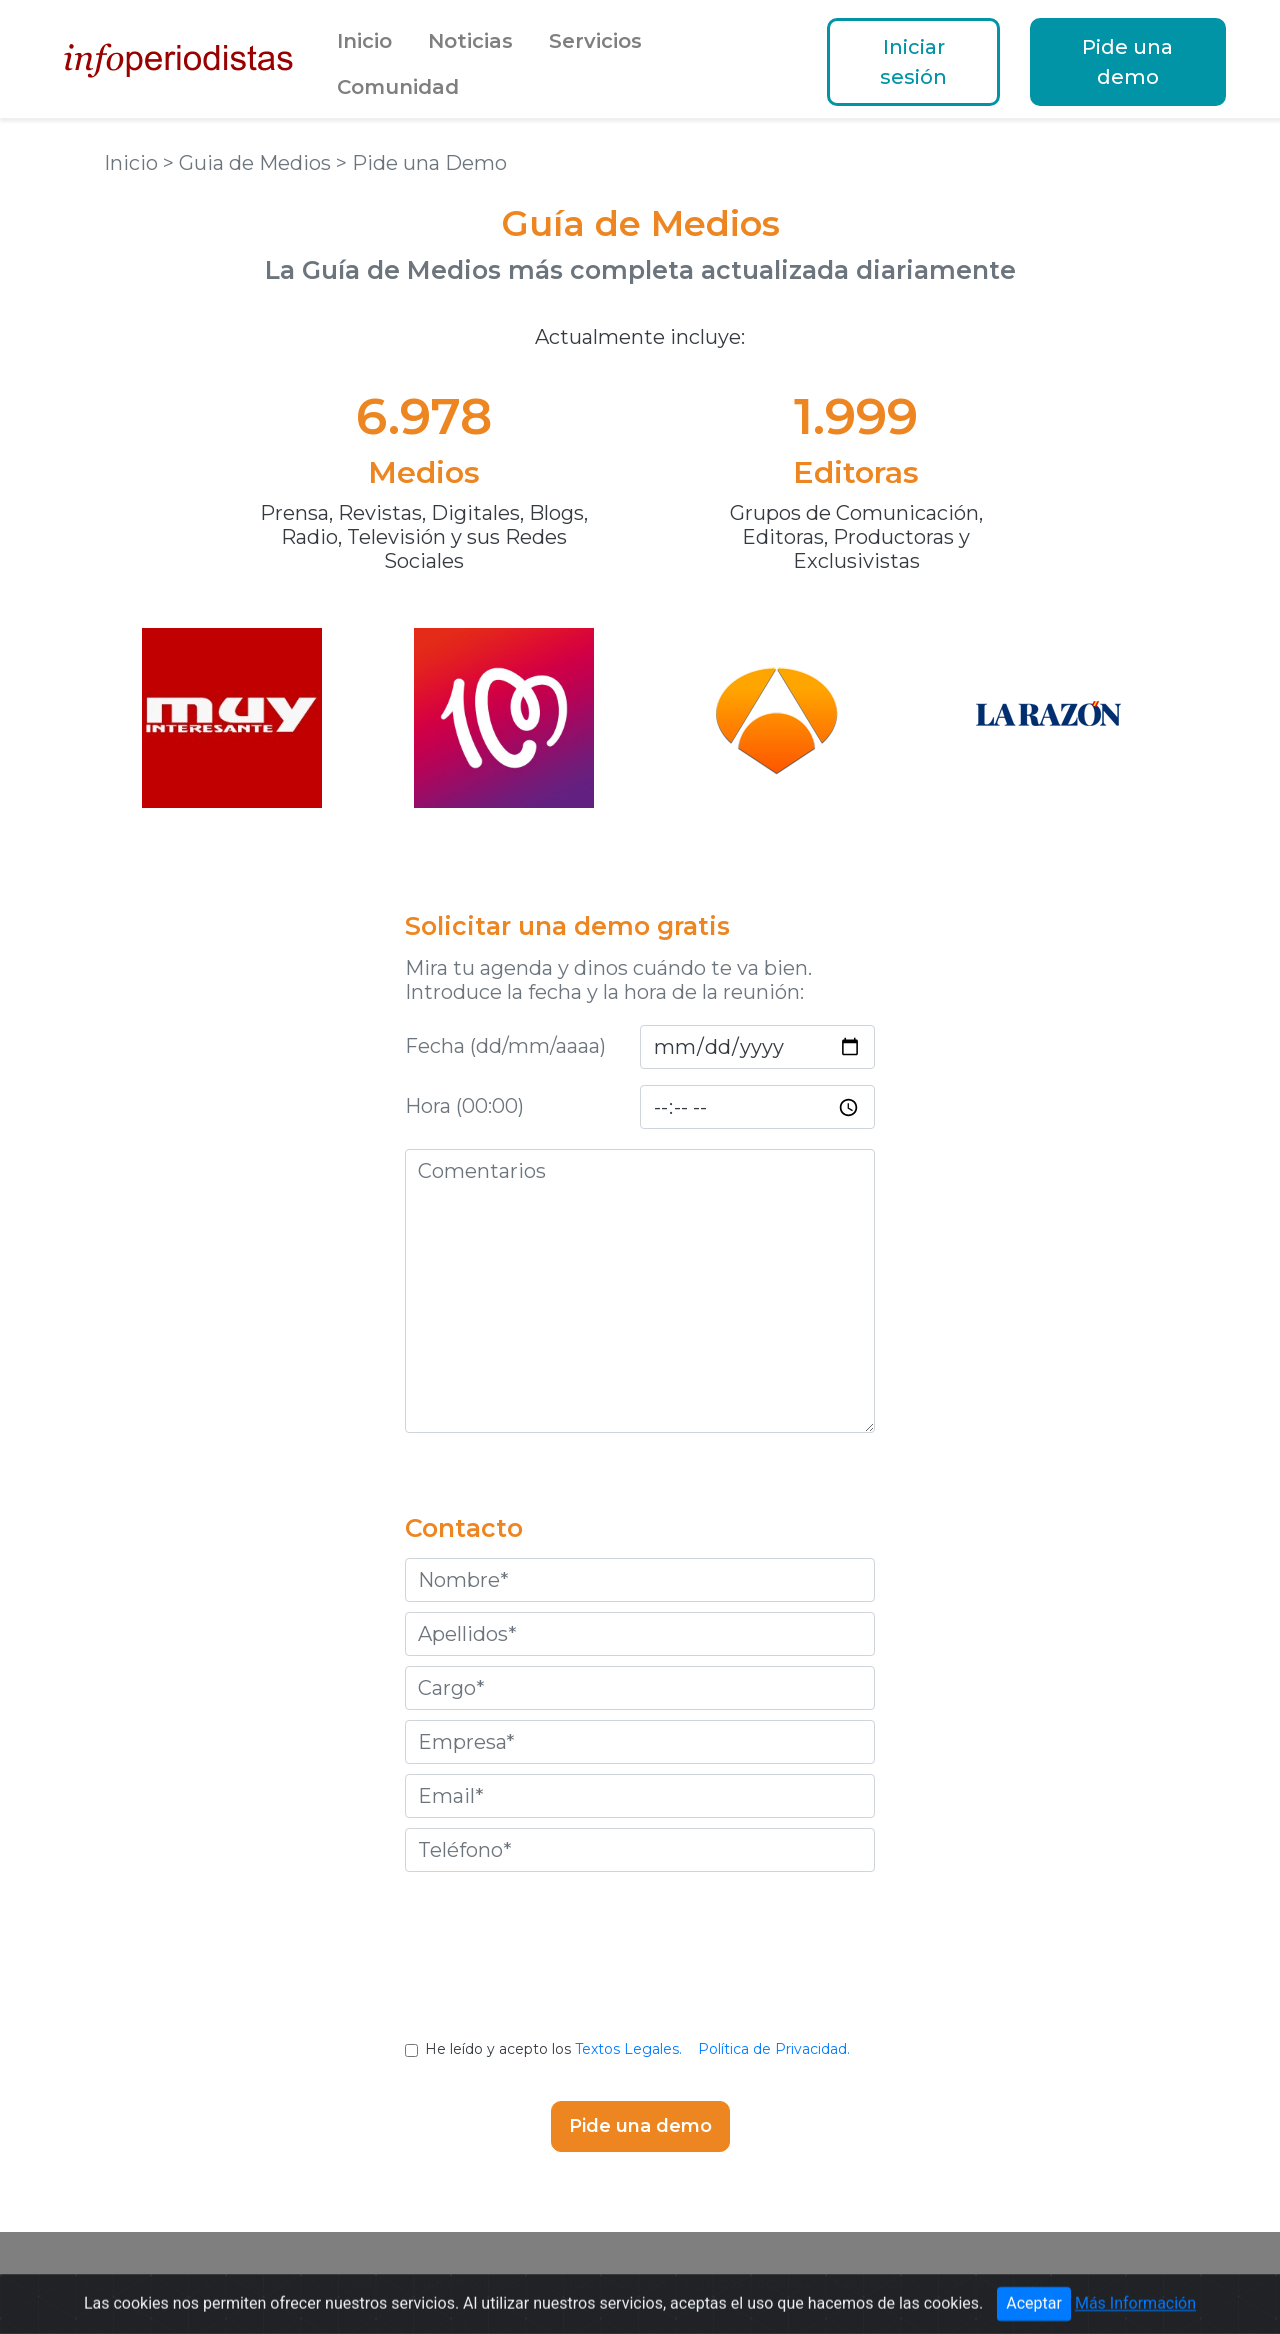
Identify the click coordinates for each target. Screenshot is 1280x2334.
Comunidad (398, 87)
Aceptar (1034, 2314)
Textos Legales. (628, 2049)
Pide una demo (1127, 62)
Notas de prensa (609, 2283)
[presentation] (640, 1971)
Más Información (1135, 2314)
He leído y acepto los (639, 2049)
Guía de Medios (466, 2283)
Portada (264, 2283)
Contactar (869, 2283)
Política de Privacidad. (774, 2049)
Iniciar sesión (913, 62)
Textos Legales (751, 2283)
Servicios (595, 41)
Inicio (364, 41)
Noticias (470, 41)
